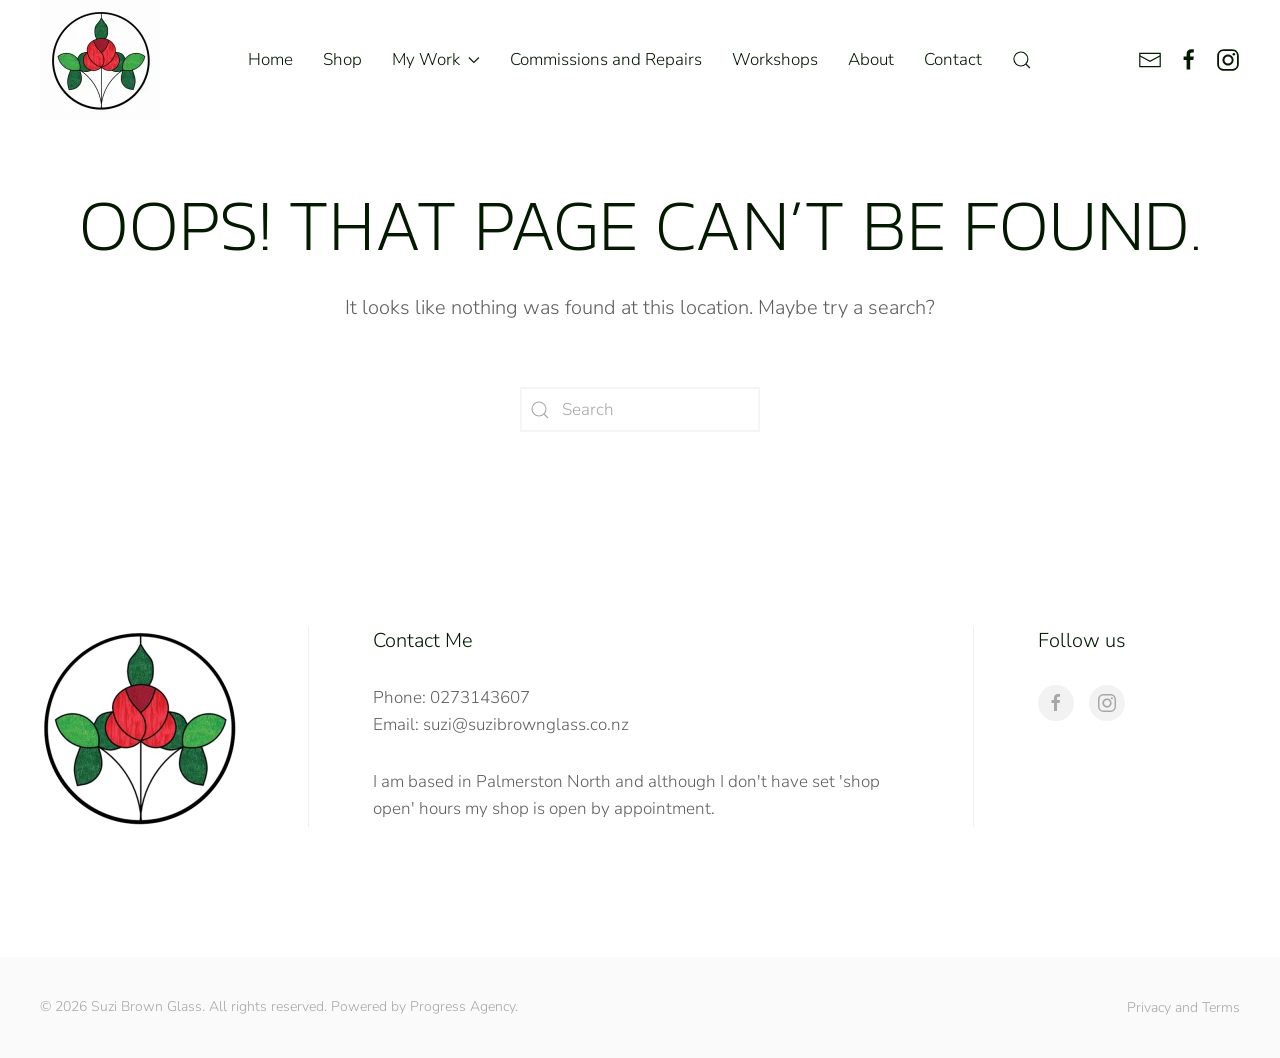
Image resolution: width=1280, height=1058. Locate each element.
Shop (342, 59)
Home (270, 59)
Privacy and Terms (1183, 1007)
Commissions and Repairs (606, 59)
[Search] (640, 409)
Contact (953, 59)
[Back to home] (100, 60)
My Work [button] (436, 59)
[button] (1022, 60)
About (871, 59)
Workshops (775, 59)
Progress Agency (462, 1006)
